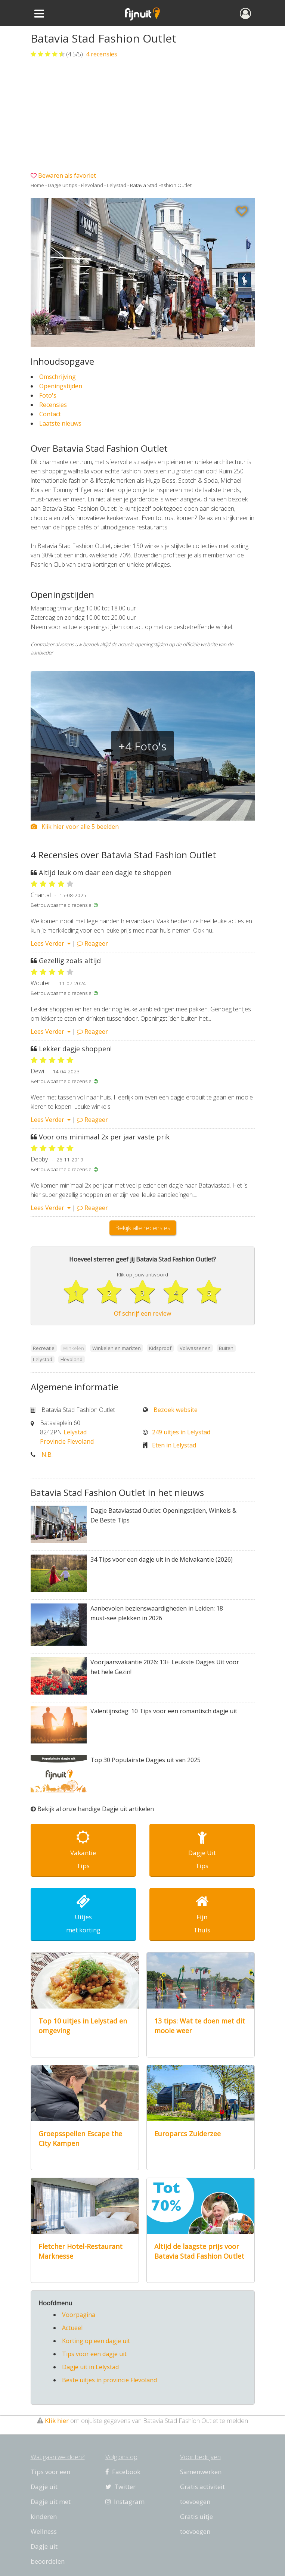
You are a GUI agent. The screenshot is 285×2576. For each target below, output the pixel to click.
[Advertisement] (143, 115)
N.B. (47, 1454)
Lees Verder (51, 943)
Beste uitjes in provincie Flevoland (109, 2380)
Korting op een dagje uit (96, 2341)
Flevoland (92, 185)
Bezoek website (176, 1410)
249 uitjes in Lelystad (181, 1432)
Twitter (120, 2486)
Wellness (44, 2531)
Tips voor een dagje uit (94, 2354)
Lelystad (116, 185)
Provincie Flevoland (67, 1441)
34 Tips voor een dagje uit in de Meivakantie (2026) (161, 1559)
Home (37, 185)
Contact (50, 414)
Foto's (47, 395)
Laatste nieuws (60, 423)
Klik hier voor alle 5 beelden (75, 826)
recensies (100, 54)
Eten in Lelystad (174, 1445)
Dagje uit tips (62, 185)
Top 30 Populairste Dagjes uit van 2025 (145, 1760)
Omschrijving (57, 377)
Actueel (72, 2328)
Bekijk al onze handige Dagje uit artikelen (95, 1809)
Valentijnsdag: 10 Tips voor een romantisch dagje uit (163, 1711)
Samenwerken (201, 2471)
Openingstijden (60, 386)
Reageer (92, 943)
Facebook (122, 2471)
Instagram (125, 2501)
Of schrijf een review (142, 1313)
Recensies (53, 405)
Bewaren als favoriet (67, 175)
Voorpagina (78, 2315)
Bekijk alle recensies (142, 1227)
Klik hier (57, 2420)
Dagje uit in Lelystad (90, 2367)
